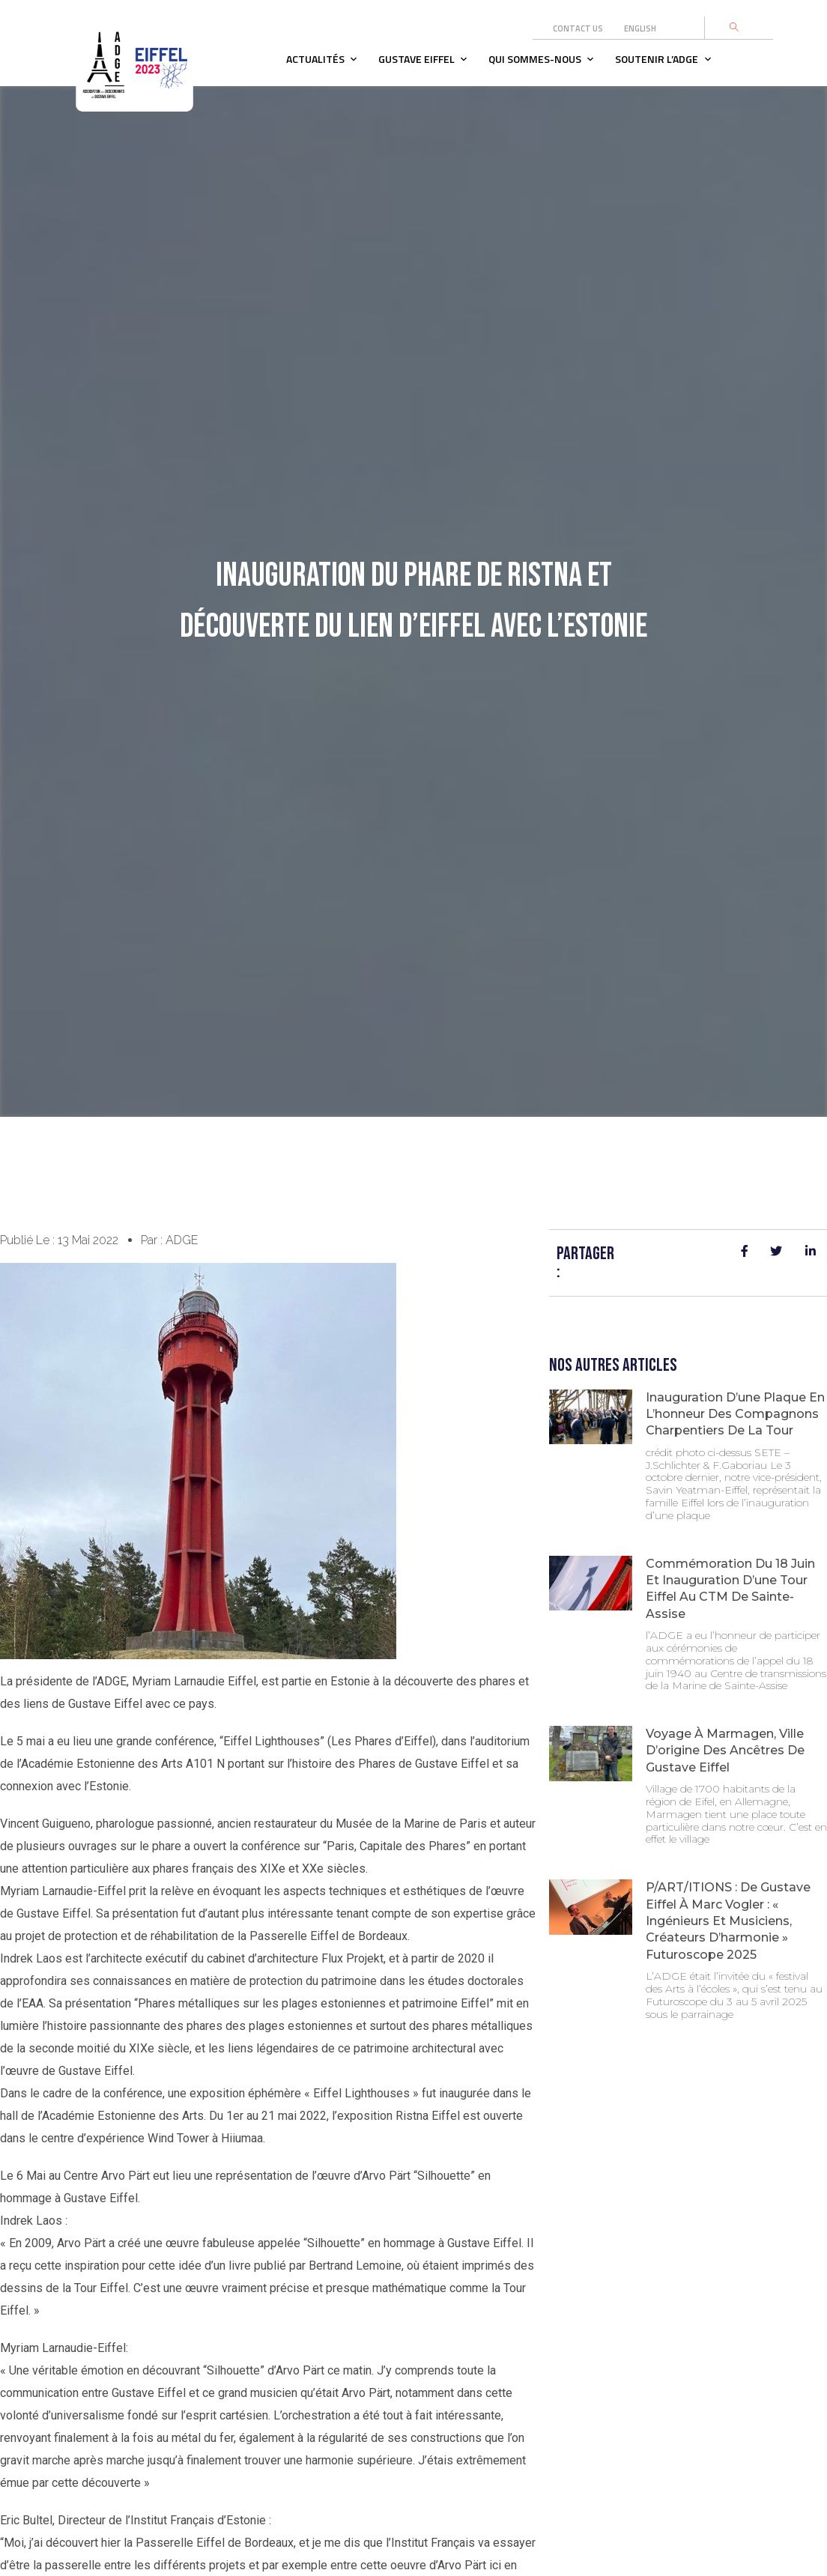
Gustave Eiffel (416, 59)
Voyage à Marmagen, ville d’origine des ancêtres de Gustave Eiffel (725, 1751)
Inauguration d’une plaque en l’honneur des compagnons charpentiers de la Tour (735, 1414)
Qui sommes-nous (534, 59)
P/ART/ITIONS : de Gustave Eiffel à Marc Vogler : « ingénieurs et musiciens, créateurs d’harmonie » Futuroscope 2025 (728, 1921)
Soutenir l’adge (656, 59)
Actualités (315, 59)
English (640, 28)
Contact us (578, 28)
